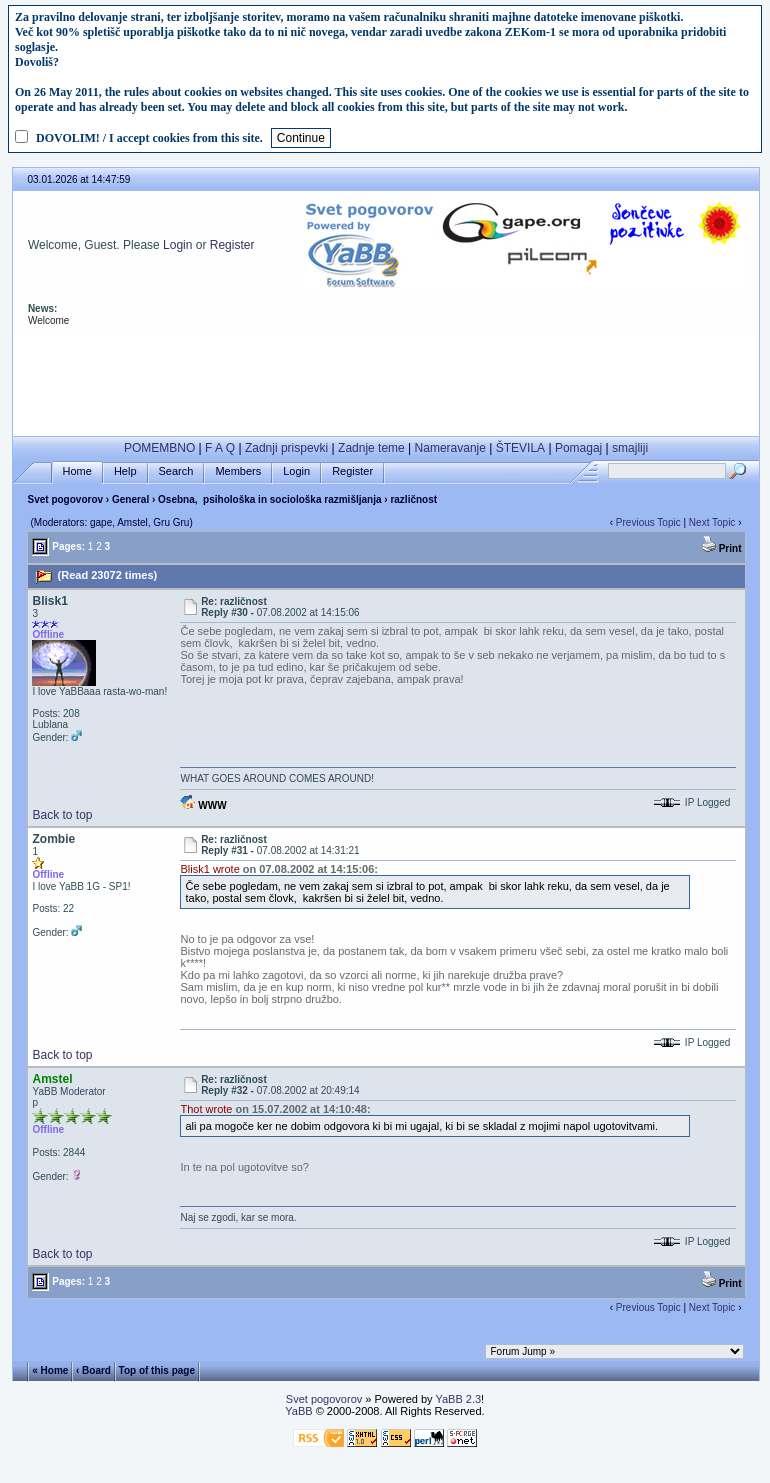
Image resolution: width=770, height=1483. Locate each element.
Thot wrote (206, 1109)
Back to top (62, 815)
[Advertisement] (386, 382)
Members (238, 471)
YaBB (298, 1411)
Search (176, 471)
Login (177, 245)
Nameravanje (450, 448)
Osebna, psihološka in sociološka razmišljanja (269, 499)
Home (77, 471)
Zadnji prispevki (286, 448)
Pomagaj (578, 448)
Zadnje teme (371, 448)
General (130, 499)
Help (125, 471)
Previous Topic (648, 522)
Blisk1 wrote (209, 869)
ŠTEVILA (520, 448)
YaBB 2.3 (458, 1399)
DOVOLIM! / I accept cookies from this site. (149, 138)
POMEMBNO (159, 448)
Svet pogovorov (65, 499)
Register (232, 245)
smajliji (630, 448)
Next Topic (712, 522)
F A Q (220, 448)
